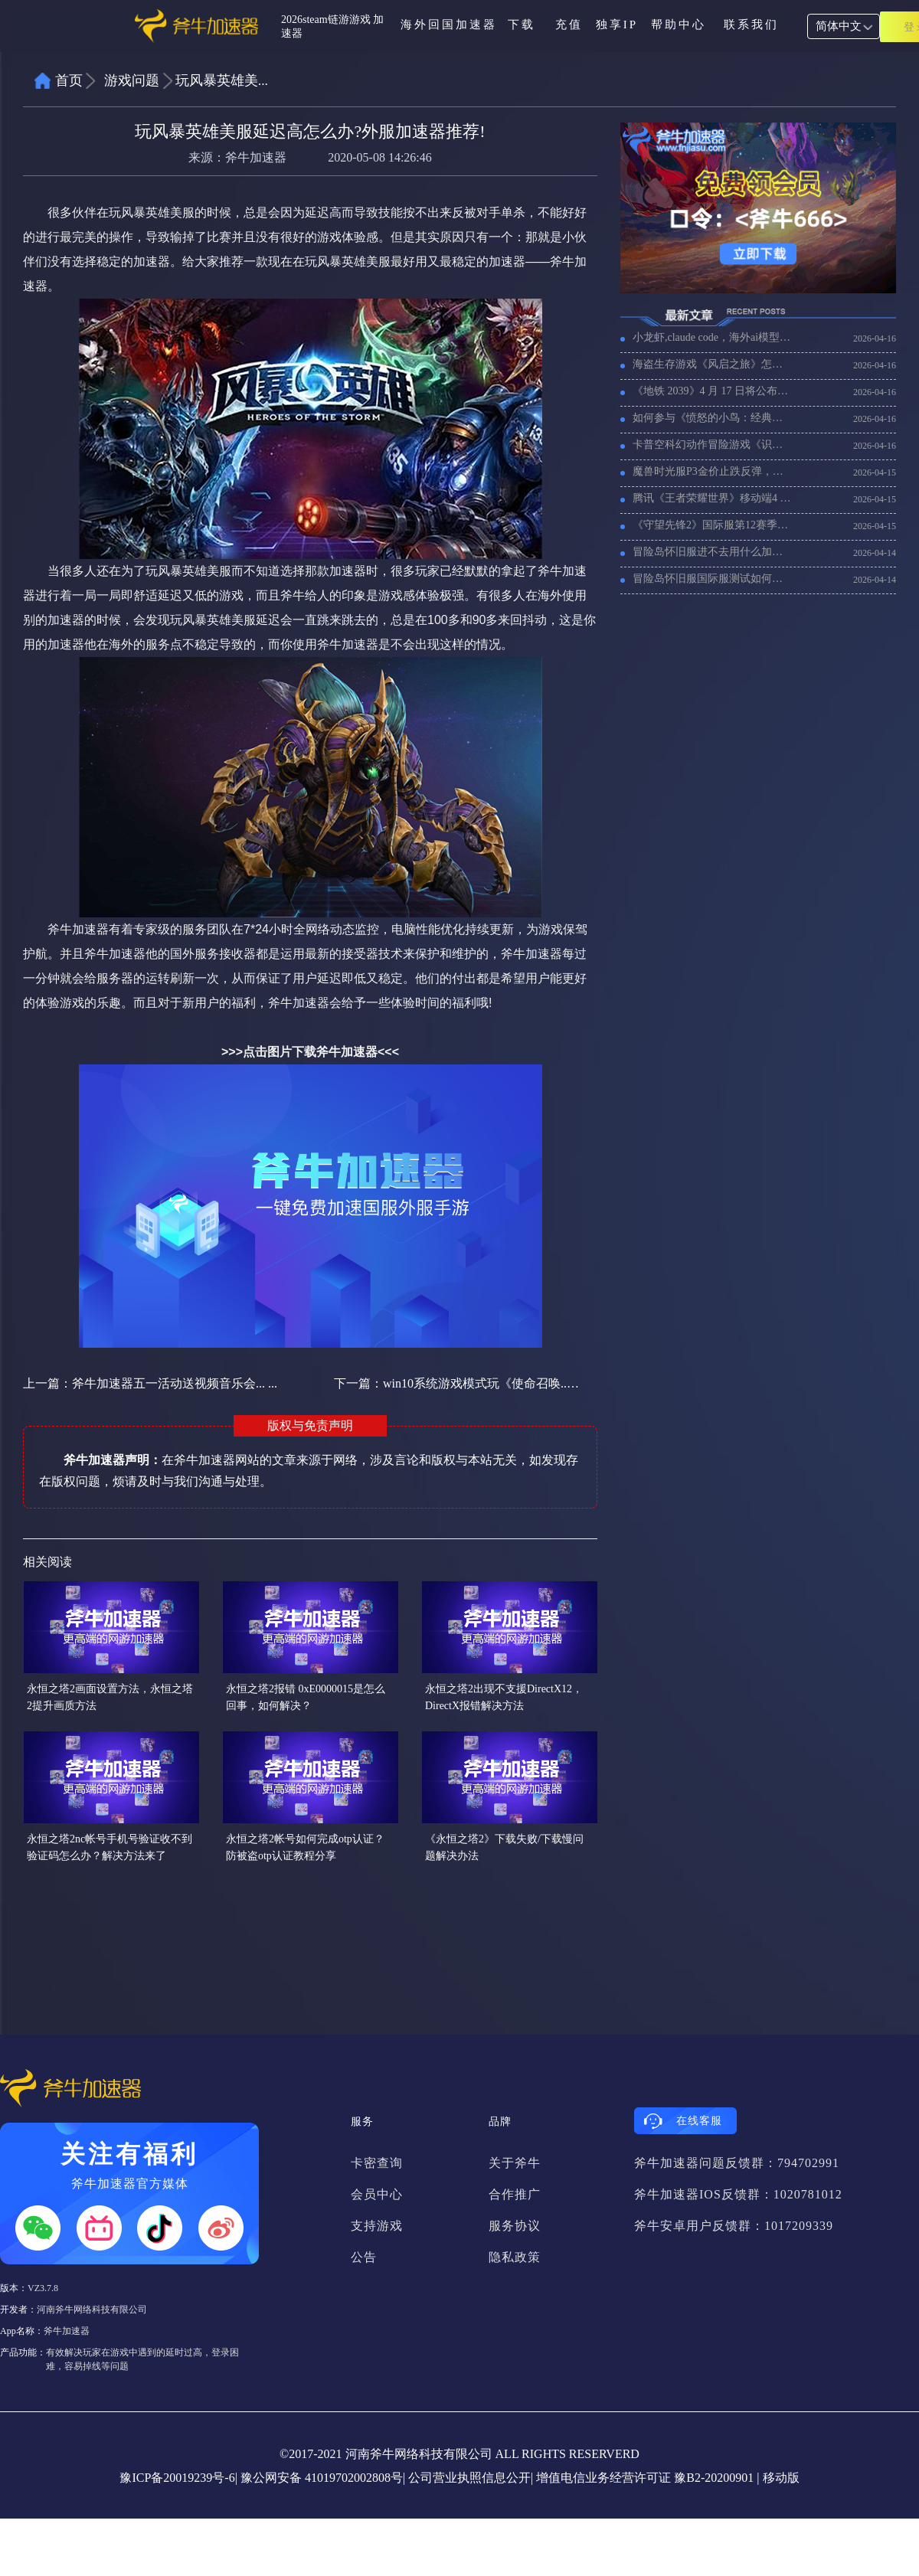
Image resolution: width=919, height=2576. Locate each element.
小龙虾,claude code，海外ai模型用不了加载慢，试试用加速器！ (712, 337)
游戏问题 (131, 80)
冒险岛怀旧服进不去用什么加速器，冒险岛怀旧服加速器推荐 (712, 551)
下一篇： (457, 1383)
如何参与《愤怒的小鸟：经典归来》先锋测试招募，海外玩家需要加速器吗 (712, 417)
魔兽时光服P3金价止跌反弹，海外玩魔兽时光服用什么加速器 (712, 471)
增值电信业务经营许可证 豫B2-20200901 (645, 2477)
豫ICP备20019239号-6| (178, 2477)
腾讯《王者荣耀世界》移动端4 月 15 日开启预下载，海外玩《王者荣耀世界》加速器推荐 (712, 498)
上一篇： (150, 1383)
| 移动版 (778, 2477)
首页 (69, 80)
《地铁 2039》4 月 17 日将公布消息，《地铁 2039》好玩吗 (712, 391)
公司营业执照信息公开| (470, 2477)
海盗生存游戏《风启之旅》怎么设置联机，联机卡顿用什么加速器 (712, 364)
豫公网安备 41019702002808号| (322, 2477)
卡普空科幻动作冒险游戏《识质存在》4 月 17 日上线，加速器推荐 (712, 444)
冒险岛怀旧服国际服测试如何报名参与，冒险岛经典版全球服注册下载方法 (712, 578)
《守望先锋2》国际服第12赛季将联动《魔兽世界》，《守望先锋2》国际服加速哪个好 (712, 525)
